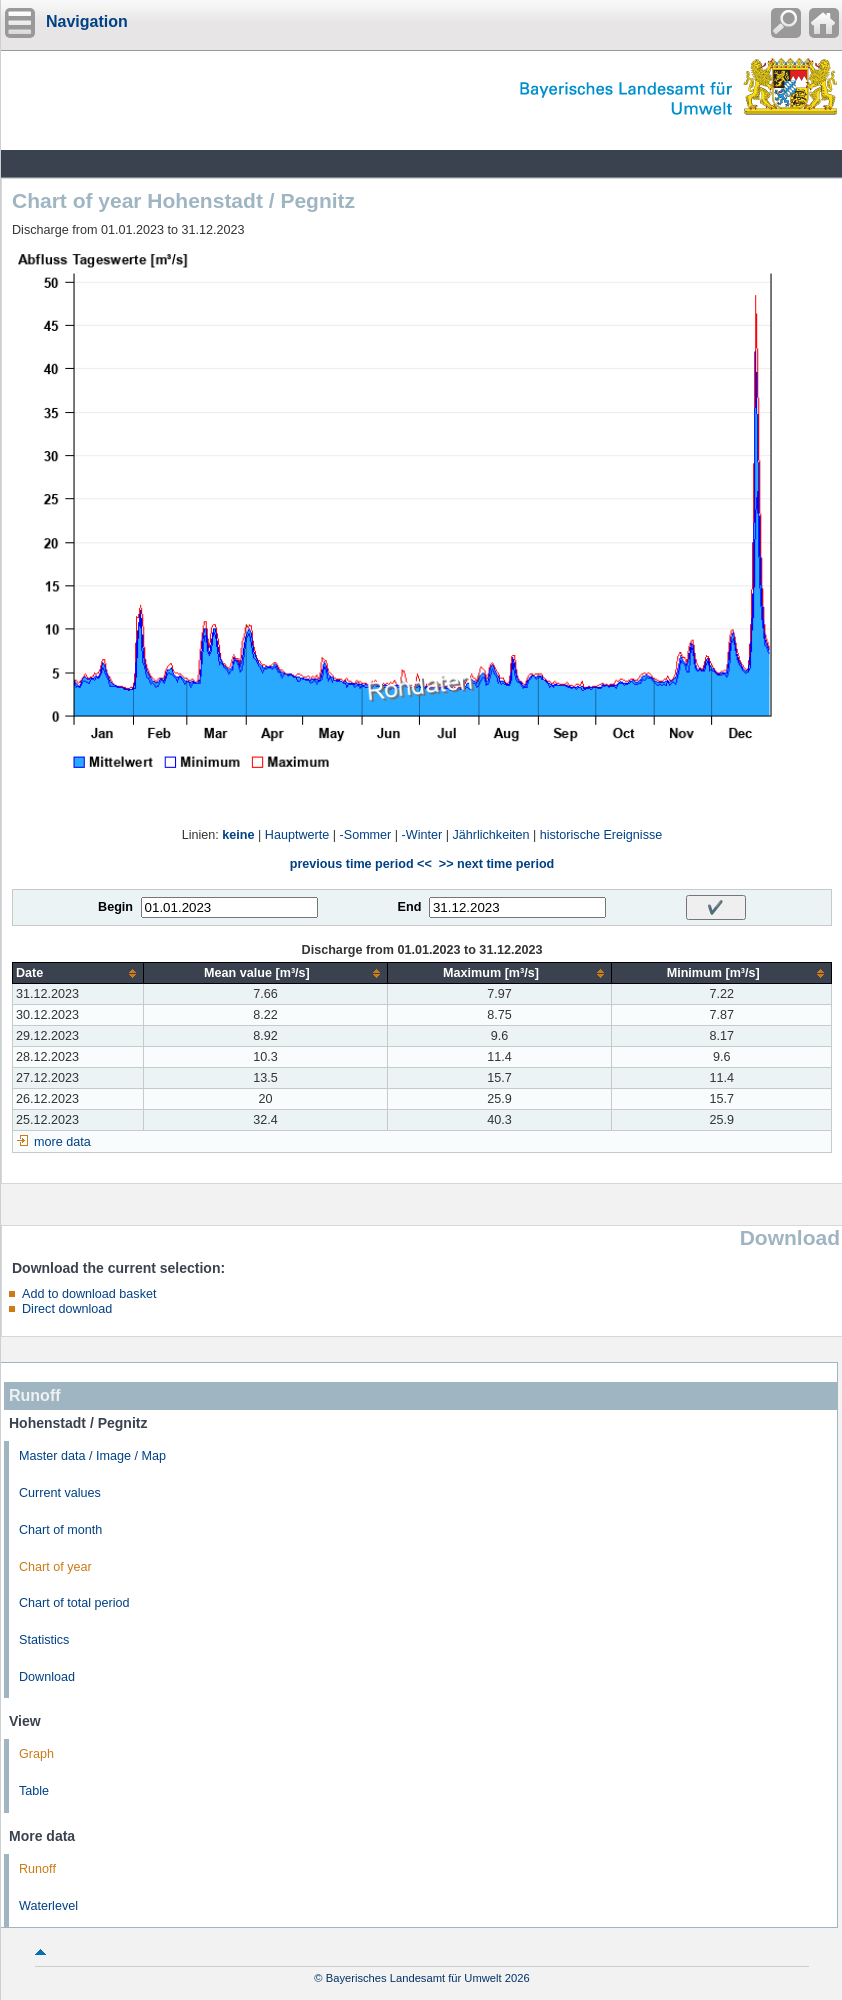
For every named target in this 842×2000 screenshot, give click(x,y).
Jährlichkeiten (490, 835)
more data (62, 1142)
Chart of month (60, 1530)
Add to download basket (89, 1294)
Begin (115, 907)
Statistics (44, 1640)
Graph (36, 1754)
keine (238, 835)
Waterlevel (48, 1906)
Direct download (67, 1309)
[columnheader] (78, 973)
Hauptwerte (297, 835)
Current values (60, 1493)
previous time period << (361, 864)
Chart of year (55, 1567)
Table (34, 1791)
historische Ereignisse (601, 835)
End (410, 907)
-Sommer (366, 835)
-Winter (422, 835)
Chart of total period (74, 1603)
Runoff (37, 1869)
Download (47, 1677)
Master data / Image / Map (92, 1456)
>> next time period (496, 864)
